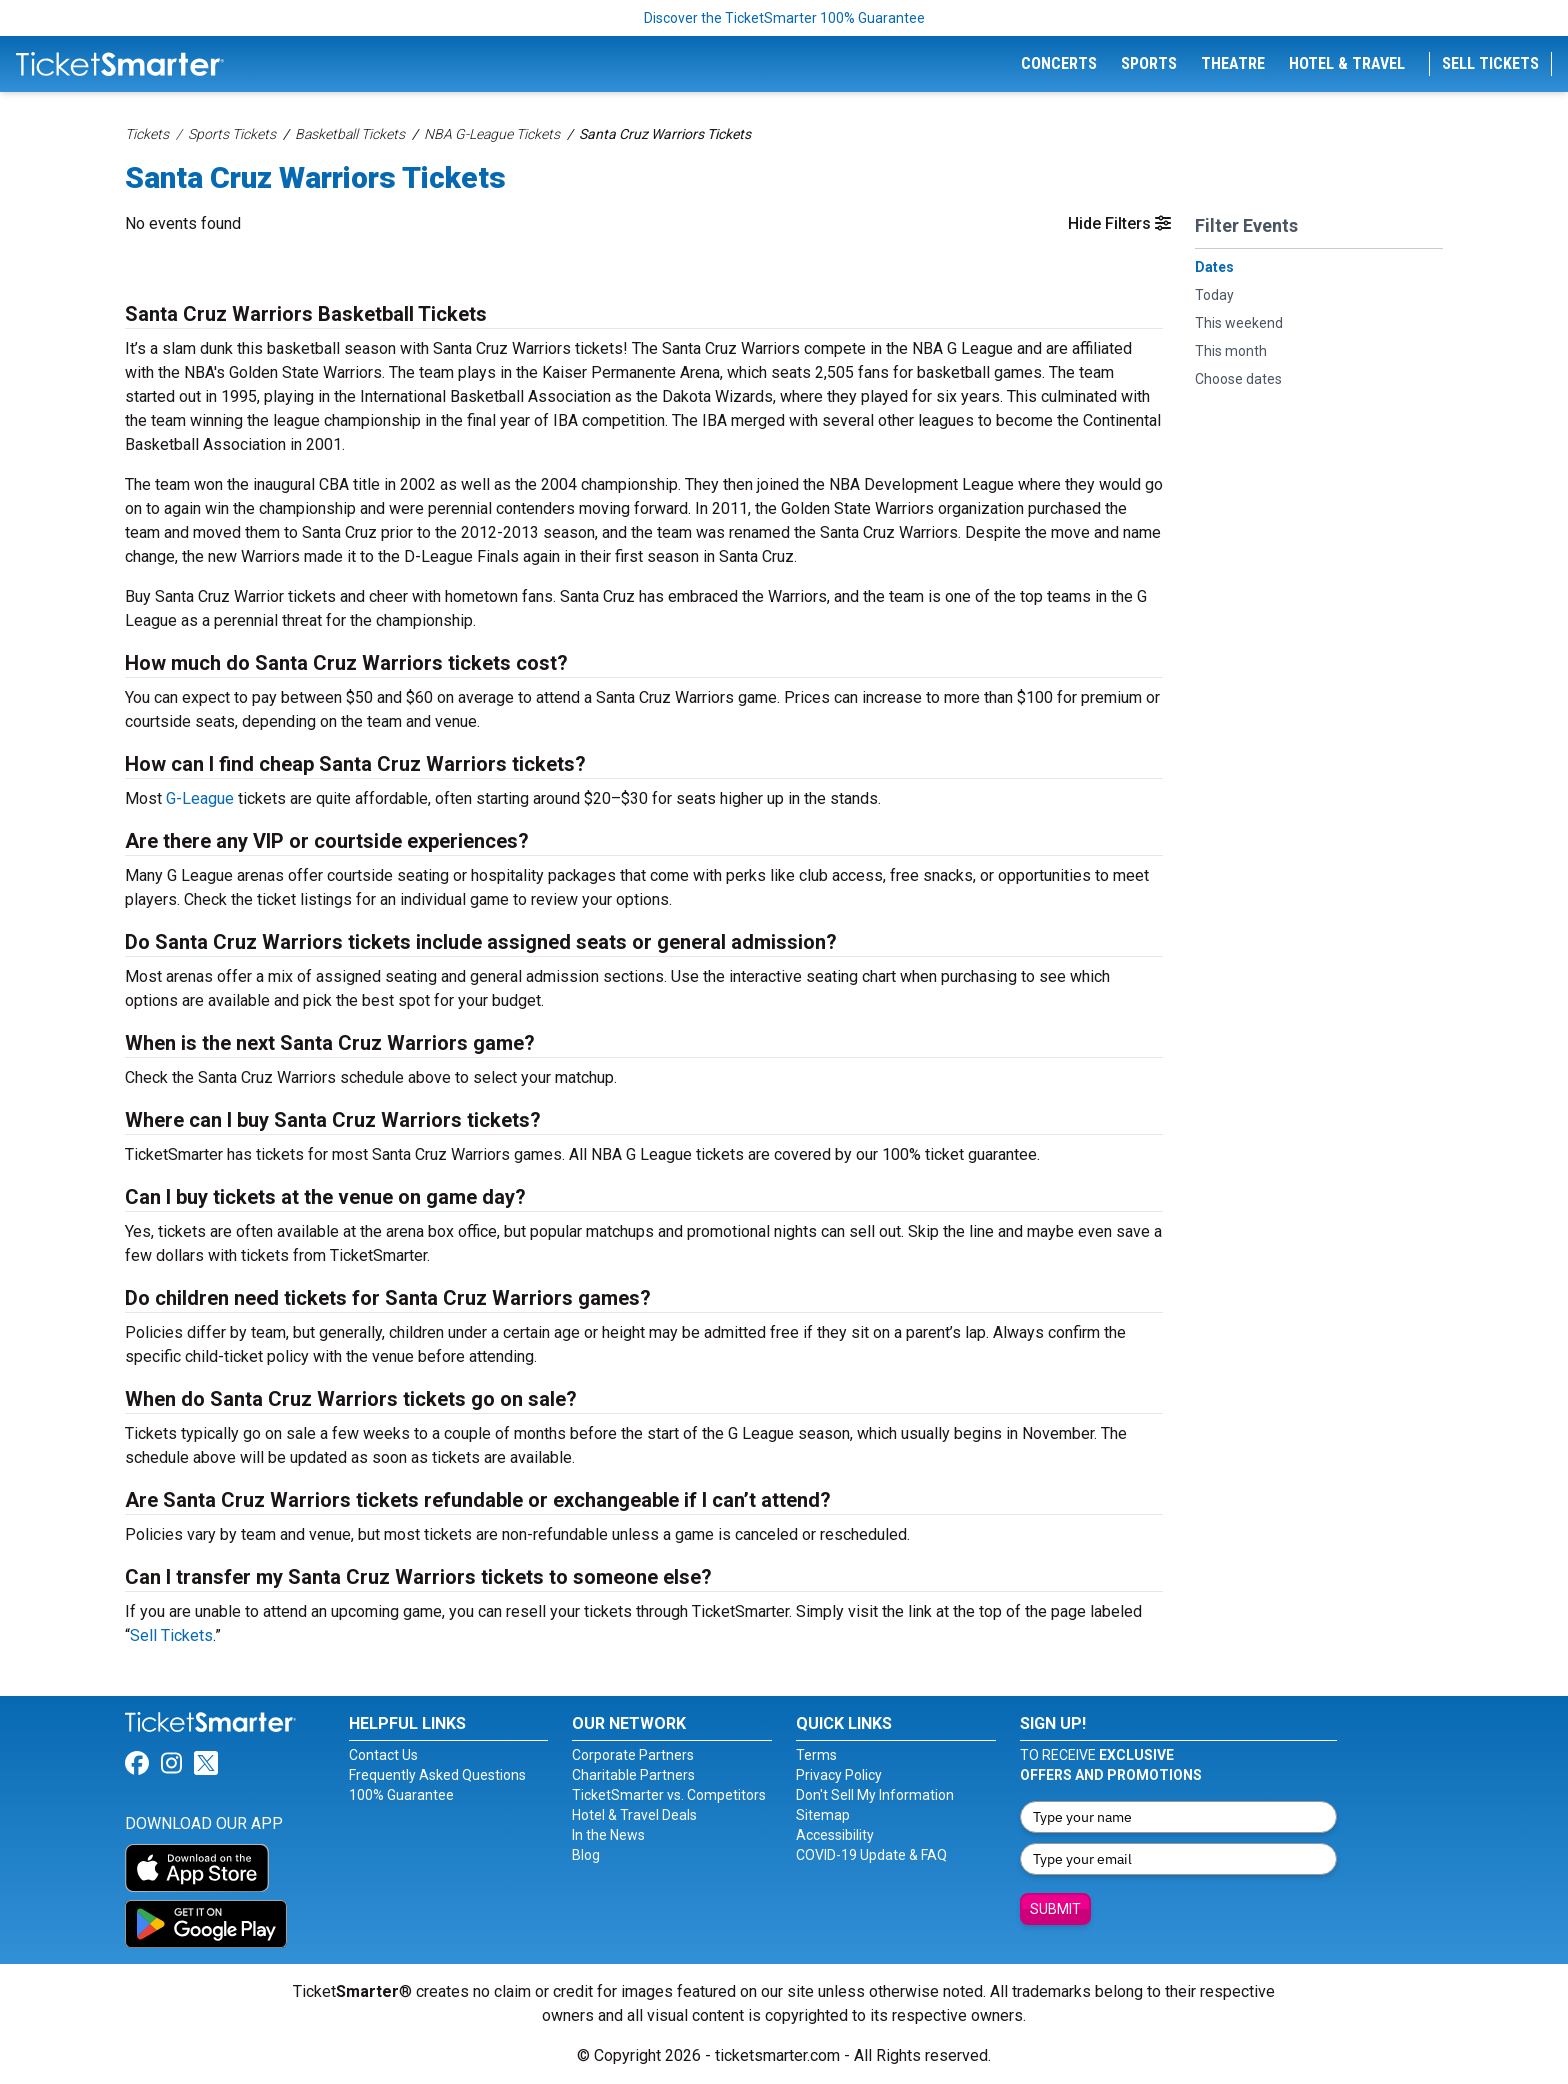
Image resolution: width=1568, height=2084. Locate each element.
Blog (586, 1855)
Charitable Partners (633, 1775)
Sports (1149, 63)
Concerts (1059, 63)
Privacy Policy (839, 1775)
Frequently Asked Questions (437, 1775)
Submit (1055, 1909)
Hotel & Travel (1347, 63)
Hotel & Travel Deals (634, 1815)
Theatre (1233, 63)
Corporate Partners (633, 1755)
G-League (200, 798)
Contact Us (383, 1755)
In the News (608, 1835)
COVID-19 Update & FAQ (871, 1855)
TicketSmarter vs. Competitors (669, 1795)
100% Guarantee (401, 1795)
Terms (816, 1755)
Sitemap (823, 1815)
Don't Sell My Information (875, 1795)
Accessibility (835, 1835)
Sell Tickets (1490, 63)
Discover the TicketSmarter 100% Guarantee (784, 18)
